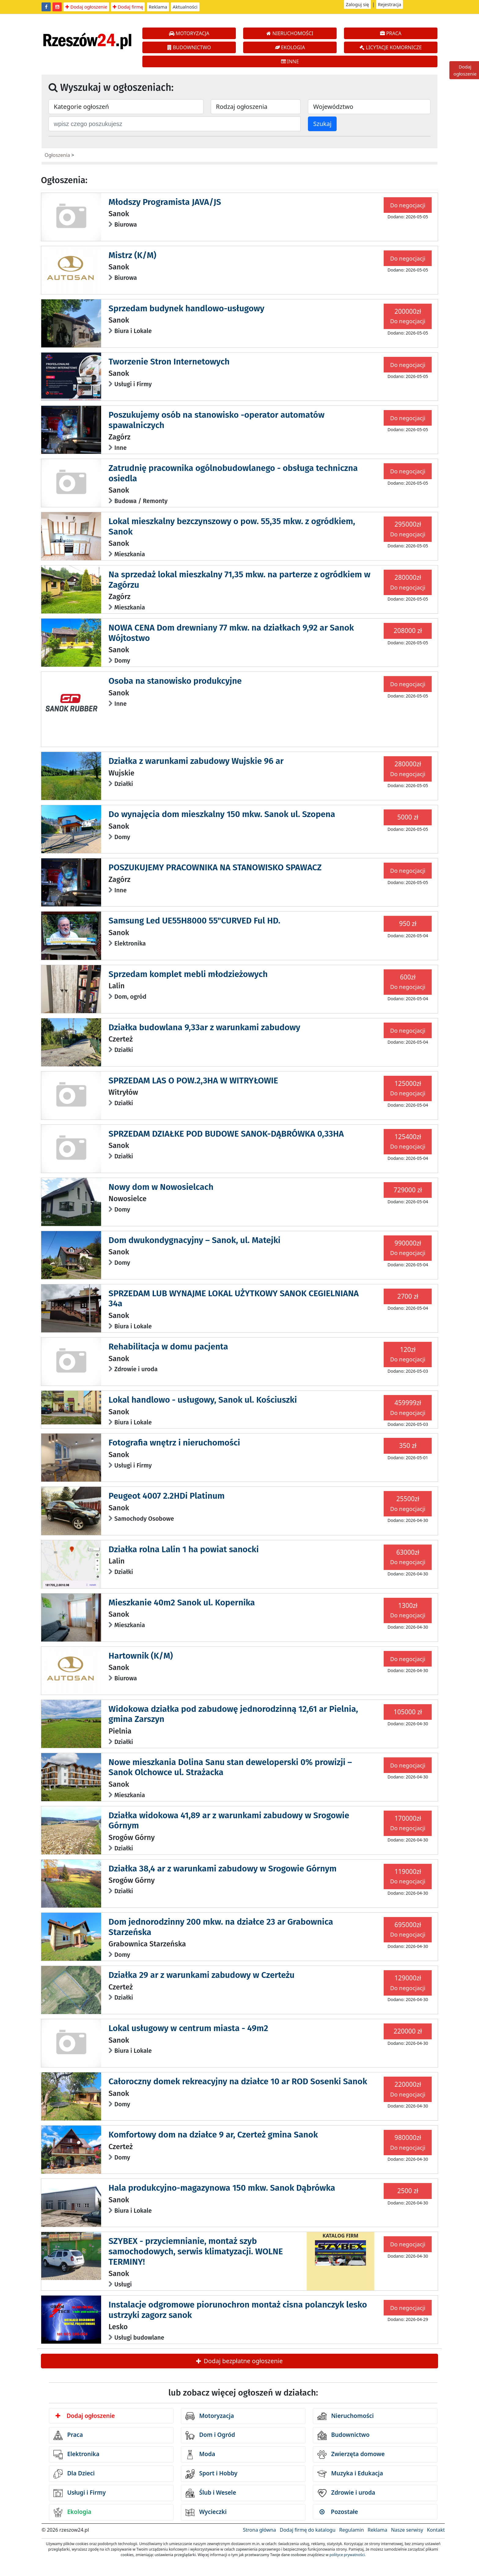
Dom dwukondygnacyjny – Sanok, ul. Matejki (194, 1240)
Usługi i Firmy (79, 2493)
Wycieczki (206, 2512)
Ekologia (72, 2512)
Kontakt (436, 2529)
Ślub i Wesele (210, 2493)
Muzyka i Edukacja (350, 2473)
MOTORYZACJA (189, 33)
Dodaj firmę (128, 7)
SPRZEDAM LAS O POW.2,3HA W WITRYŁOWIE (193, 1080)
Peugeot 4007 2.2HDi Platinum (166, 1496)
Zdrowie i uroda (346, 2493)
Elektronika (76, 2454)
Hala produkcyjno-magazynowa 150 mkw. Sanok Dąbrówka (221, 2188)
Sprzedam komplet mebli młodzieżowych (188, 974)
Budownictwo (343, 2435)
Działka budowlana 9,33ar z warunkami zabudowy (204, 1027)
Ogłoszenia (57, 155)
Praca (68, 2435)
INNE (290, 61)
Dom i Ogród (210, 2435)
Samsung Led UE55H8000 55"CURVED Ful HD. (194, 921)
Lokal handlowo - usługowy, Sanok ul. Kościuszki (202, 1400)
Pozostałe (339, 2512)
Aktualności (185, 7)
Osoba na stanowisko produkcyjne (175, 681)
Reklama (158, 7)
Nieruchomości (345, 2416)
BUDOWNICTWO (189, 47)
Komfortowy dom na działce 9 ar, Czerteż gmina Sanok (213, 2135)
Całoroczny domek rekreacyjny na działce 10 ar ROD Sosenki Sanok (237, 2081)
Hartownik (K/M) (140, 1656)
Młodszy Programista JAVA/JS (164, 202)
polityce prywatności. (348, 2554)
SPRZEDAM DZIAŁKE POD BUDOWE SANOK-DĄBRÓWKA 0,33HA (226, 1134)
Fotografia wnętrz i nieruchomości (174, 1443)
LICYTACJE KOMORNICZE (391, 47)
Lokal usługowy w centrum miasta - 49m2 (188, 2028)
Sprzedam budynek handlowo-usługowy (186, 308)
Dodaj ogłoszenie (86, 7)
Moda (200, 2454)
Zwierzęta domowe (351, 2454)
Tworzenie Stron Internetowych (168, 362)
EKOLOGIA (290, 47)
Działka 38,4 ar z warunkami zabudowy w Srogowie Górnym (222, 1869)
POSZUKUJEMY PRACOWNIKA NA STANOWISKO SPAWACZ (215, 867)
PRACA (390, 33)
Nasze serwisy (407, 2529)
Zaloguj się (357, 4)
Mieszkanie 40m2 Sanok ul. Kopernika (181, 1602)
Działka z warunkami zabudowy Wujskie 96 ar (195, 761)
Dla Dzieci (74, 2473)
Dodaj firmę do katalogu (307, 2529)
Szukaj (322, 124)
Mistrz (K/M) (132, 255)
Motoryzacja (209, 2416)
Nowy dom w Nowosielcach (160, 1187)
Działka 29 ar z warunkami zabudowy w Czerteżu (201, 1975)
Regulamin (351, 2529)
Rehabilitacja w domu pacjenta (168, 1347)
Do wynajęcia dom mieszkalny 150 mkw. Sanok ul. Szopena (221, 814)
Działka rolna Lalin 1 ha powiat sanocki (183, 1549)
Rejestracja (389, 4)
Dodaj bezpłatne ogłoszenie (239, 2361)
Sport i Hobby (211, 2473)
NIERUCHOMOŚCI (289, 33)
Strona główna (259, 2529)
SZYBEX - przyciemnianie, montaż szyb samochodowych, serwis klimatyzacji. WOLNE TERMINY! (195, 2251)
